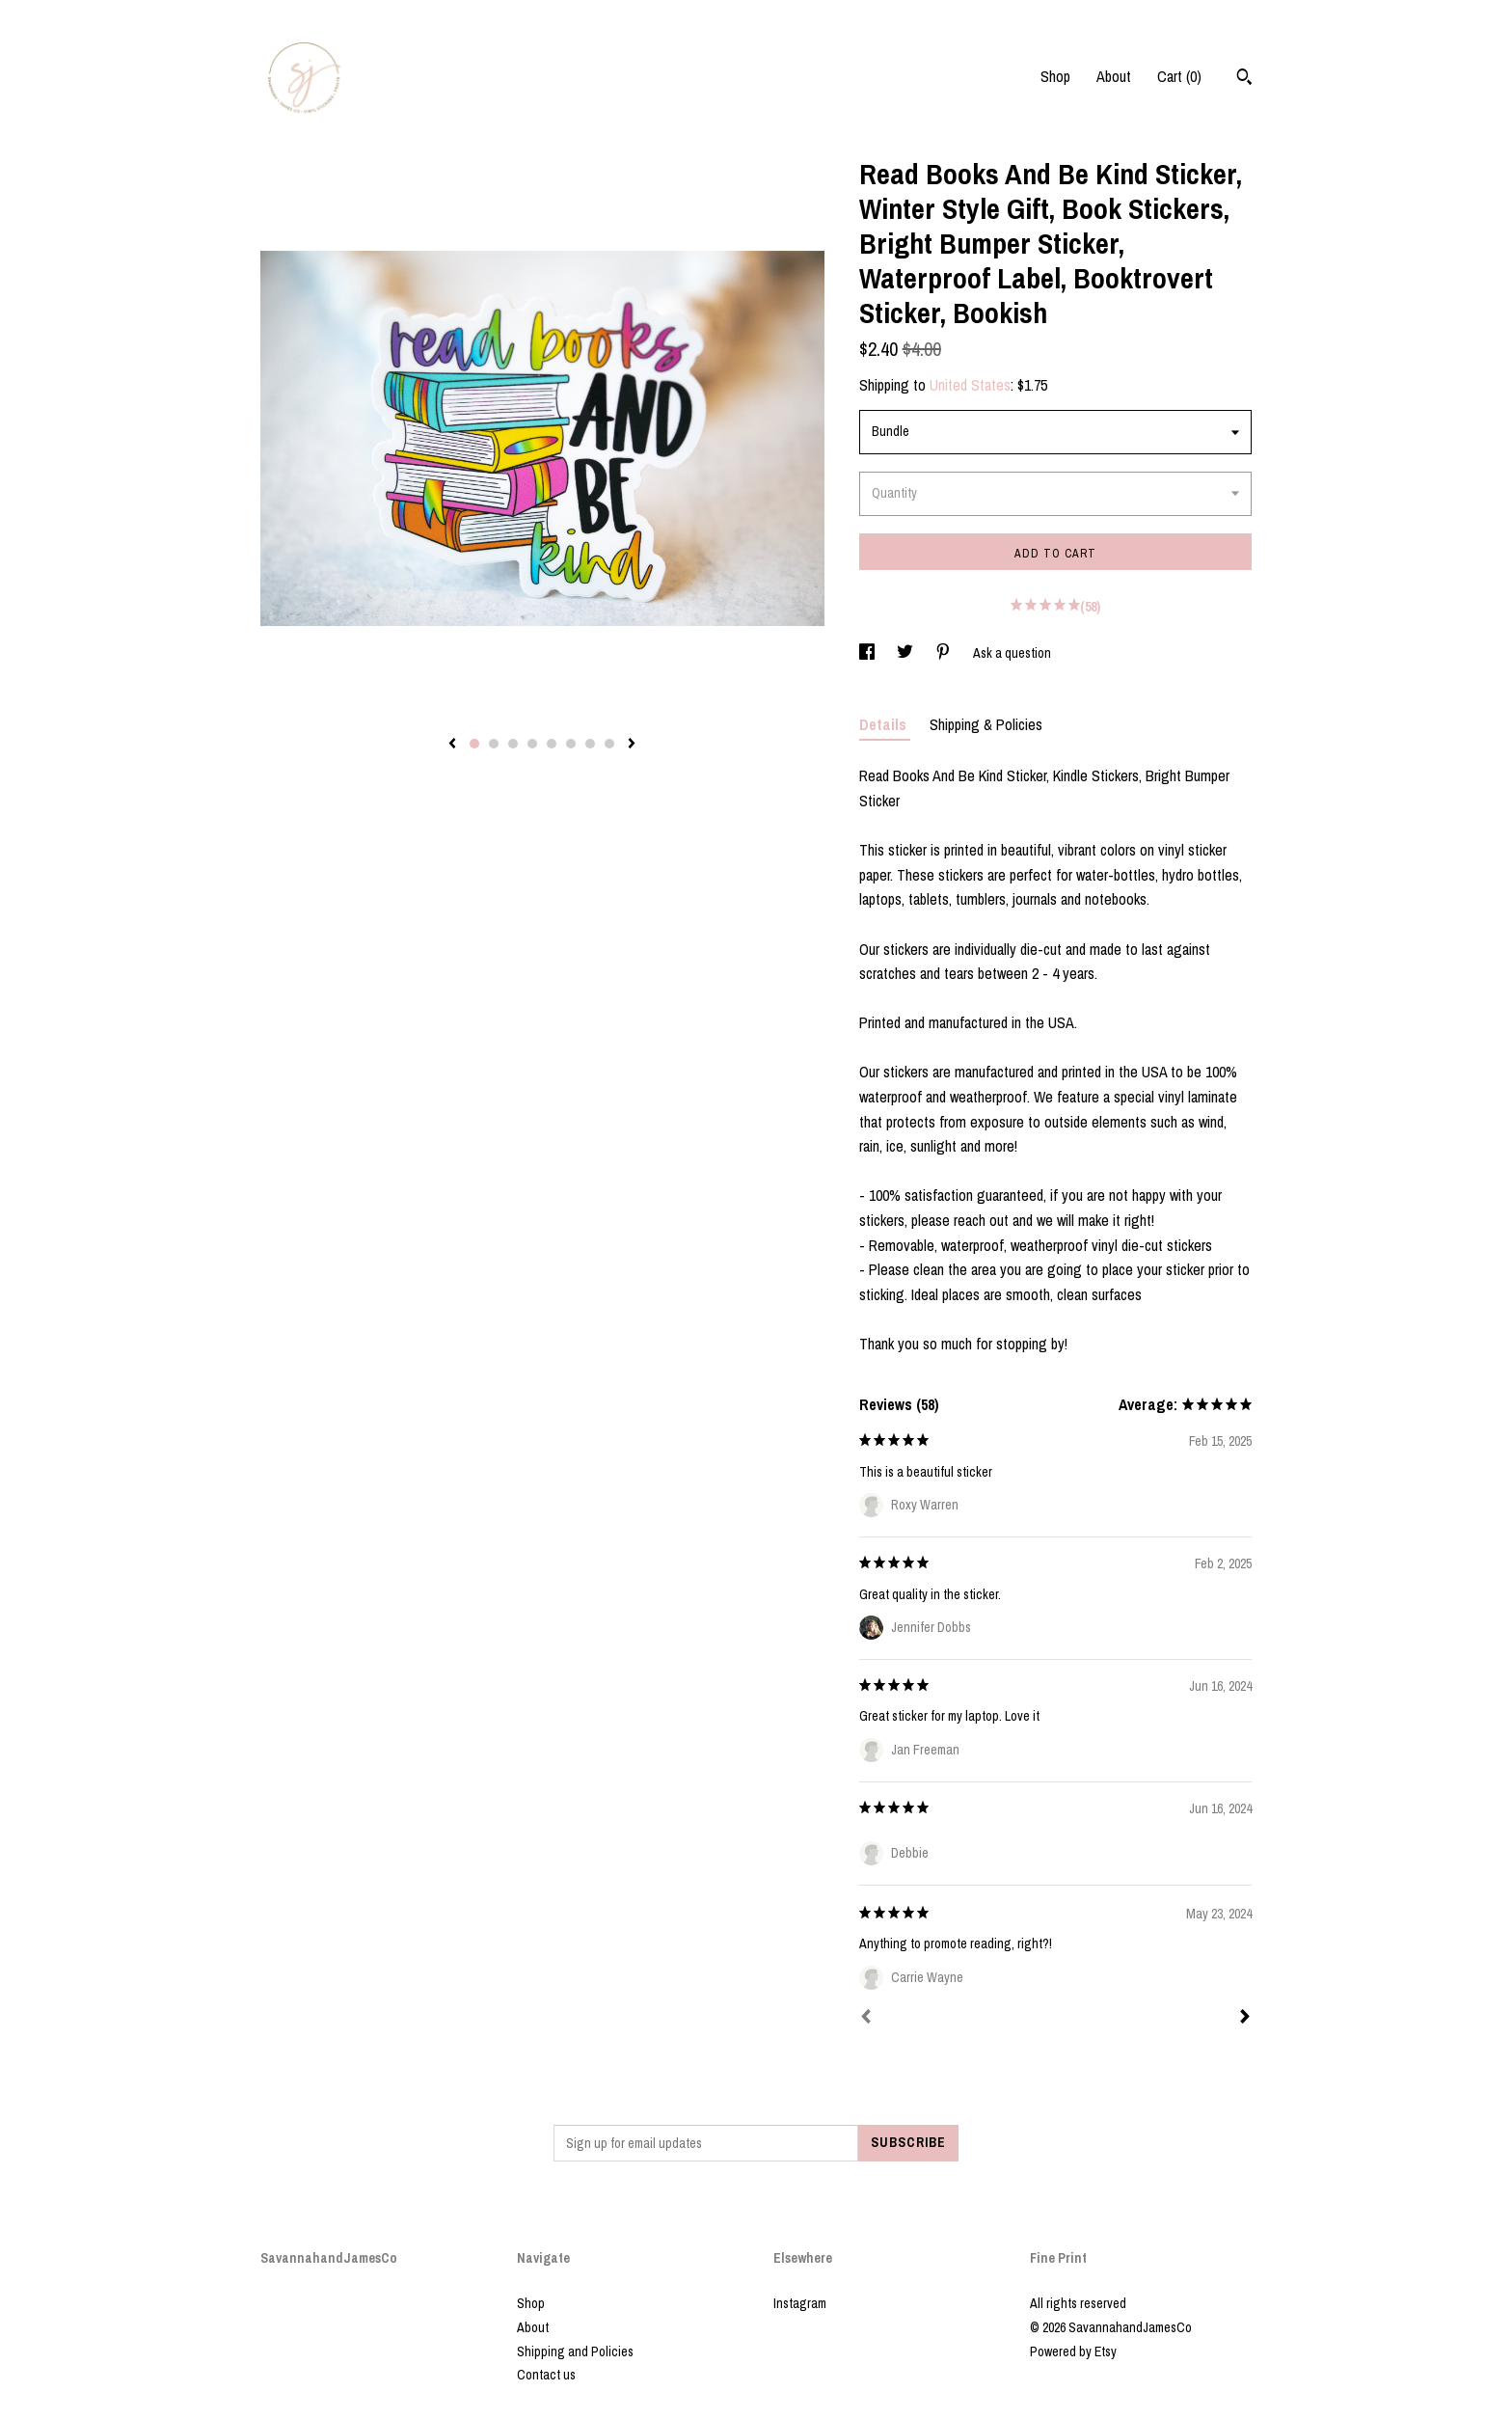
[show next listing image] (631, 744)
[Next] (1245, 2018)
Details (884, 724)
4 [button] (532, 743)
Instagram (799, 2303)
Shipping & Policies (986, 724)
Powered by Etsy (1073, 2351)
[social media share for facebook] (868, 653)
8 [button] (609, 743)
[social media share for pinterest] (944, 653)
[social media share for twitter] (906, 653)
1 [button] (474, 743)
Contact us (546, 2374)
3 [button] (513, 743)
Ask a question (1012, 653)
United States (970, 384)
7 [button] (590, 743)
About (1113, 76)
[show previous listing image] (452, 744)
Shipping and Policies (575, 2351)
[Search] (1244, 79)
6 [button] (571, 743)
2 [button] (494, 743)
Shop (1055, 76)
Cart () (1179, 76)
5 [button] (551, 743)
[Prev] (866, 2018)
